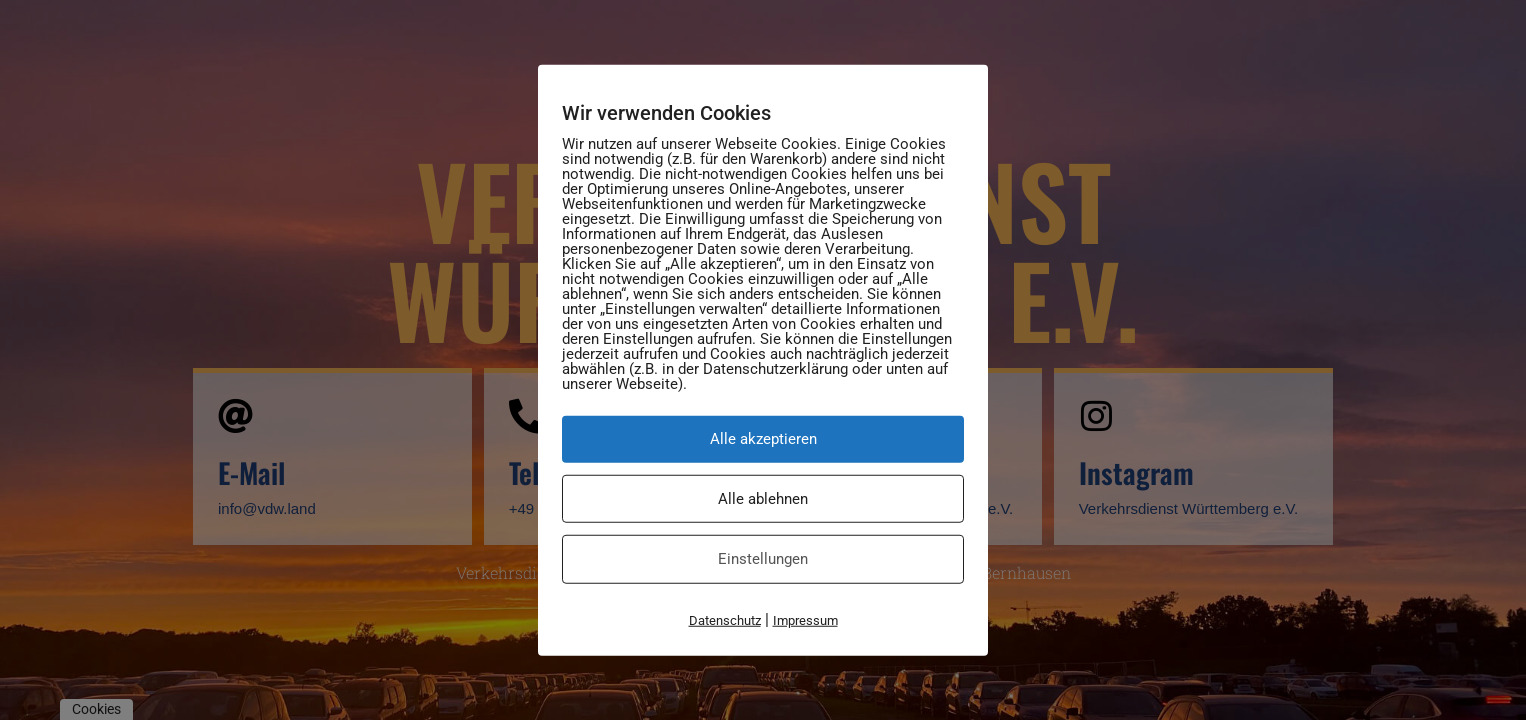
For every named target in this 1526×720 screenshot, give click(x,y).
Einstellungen (763, 559)
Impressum (805, 619)
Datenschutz (725, 619)
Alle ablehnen (763, 498)
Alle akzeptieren (763, 439)
